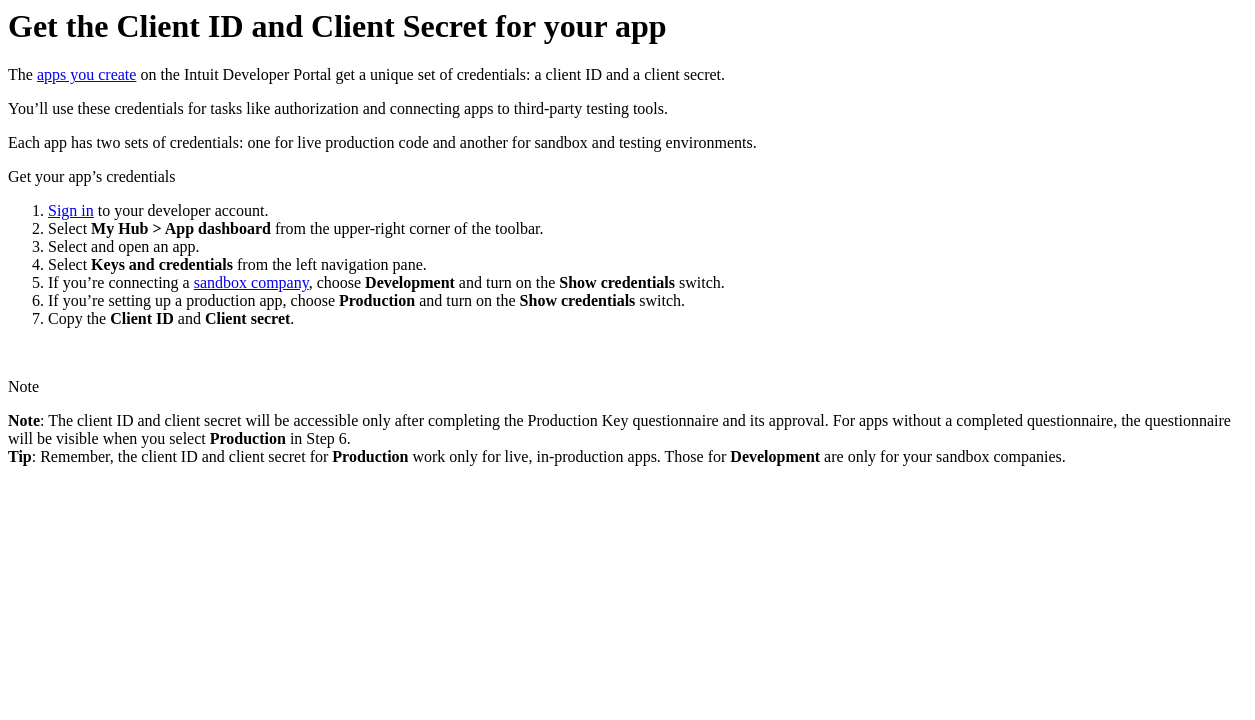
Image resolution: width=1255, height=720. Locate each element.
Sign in (71, 210)
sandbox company (251, 282)
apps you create (87, 74)
